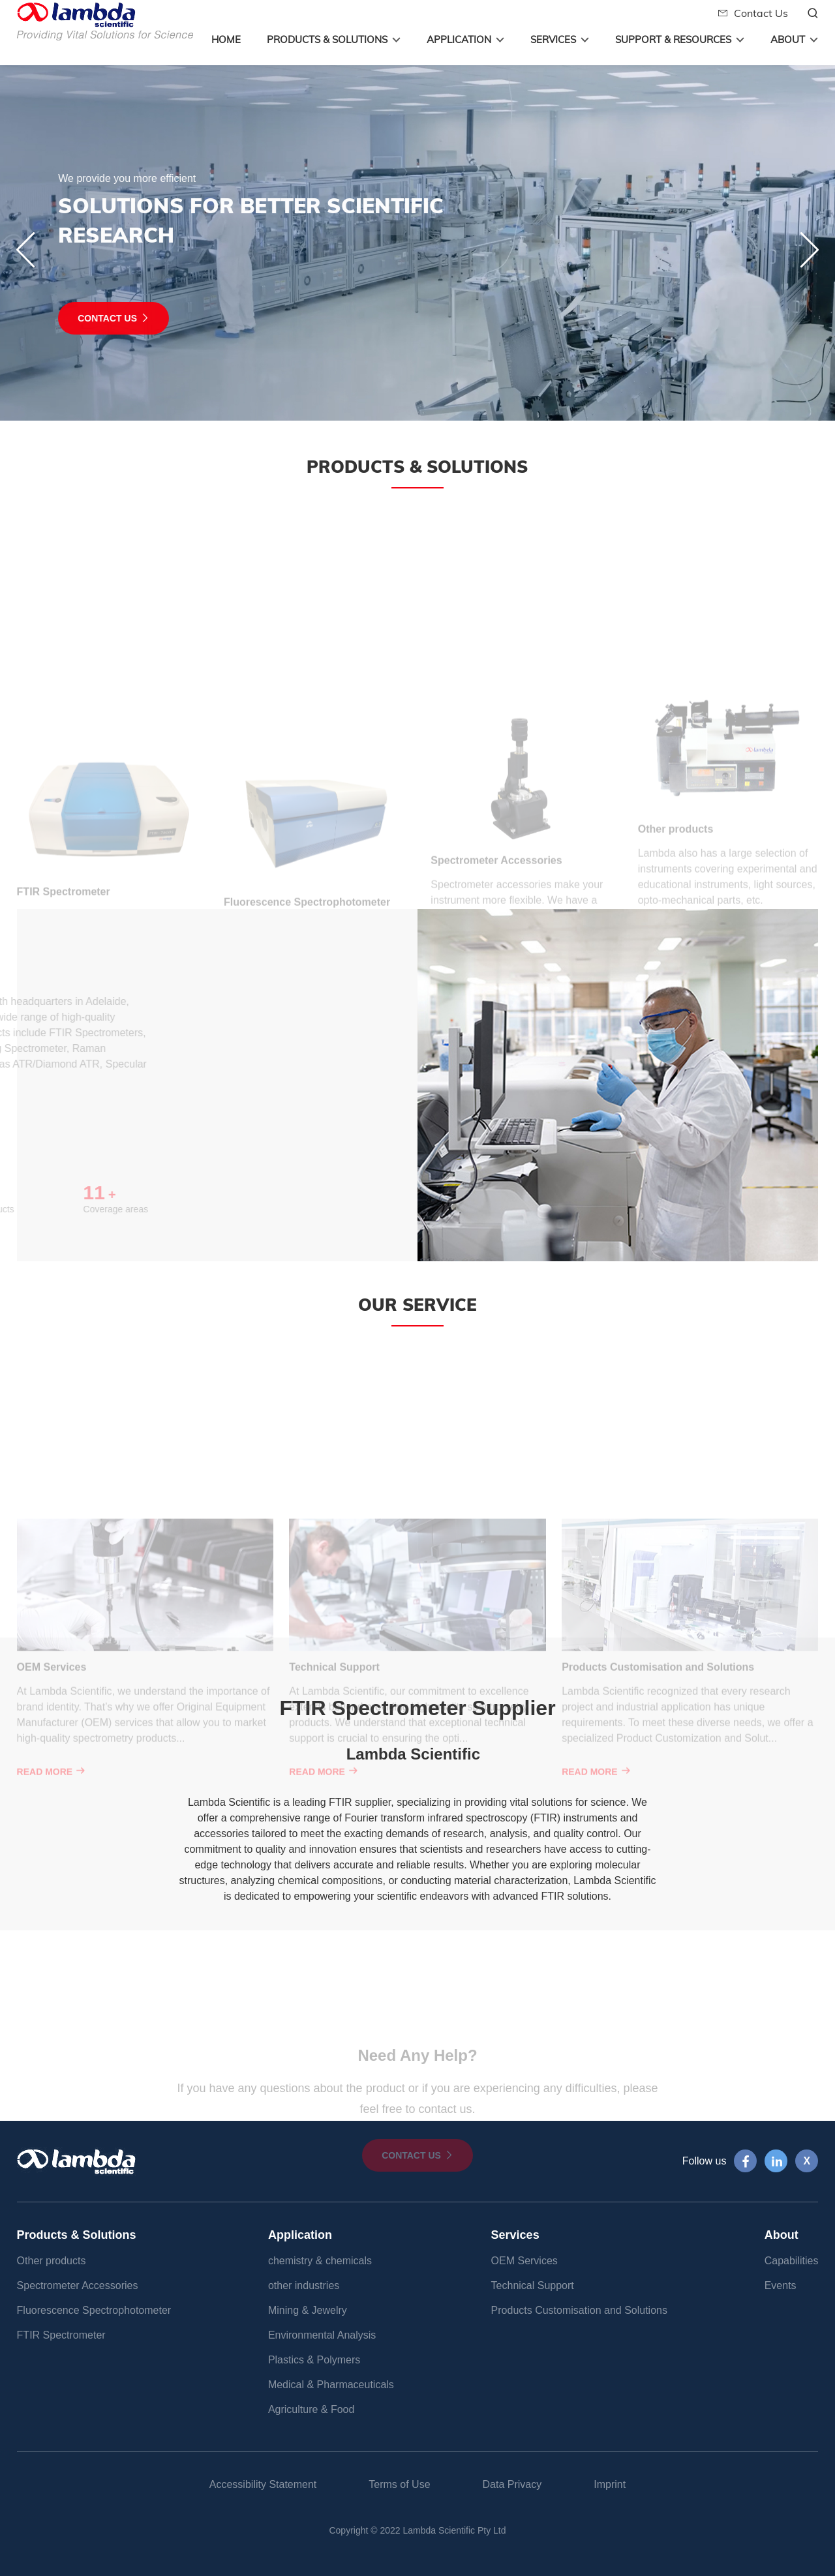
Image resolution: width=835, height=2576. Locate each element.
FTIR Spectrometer (61, 2335)
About (787, 39)
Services (553, 39)
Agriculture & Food (311, 2409)
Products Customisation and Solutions (579, 2310)
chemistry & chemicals (320, 2260)
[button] (808, 250)
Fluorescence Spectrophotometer (94, 2310)
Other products (51, 2260)
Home (226, 39)
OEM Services (524, 2260)
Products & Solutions (327, 39)
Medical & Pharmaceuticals (331, 2384)
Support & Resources (673, 39)
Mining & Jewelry (307, 2310)
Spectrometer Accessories (77, 2285)
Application (459, 39)
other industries (303, 2285)
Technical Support (532, 2285)
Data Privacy (512, 2484)
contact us (72, 318)
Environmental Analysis (322, 2335)
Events (781, 2285)
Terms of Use (399, 2484)
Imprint (610, 2484)
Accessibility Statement (263, 2484)
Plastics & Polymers (314, 2359)
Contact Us (752, 13)
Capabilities (792, 2260)
